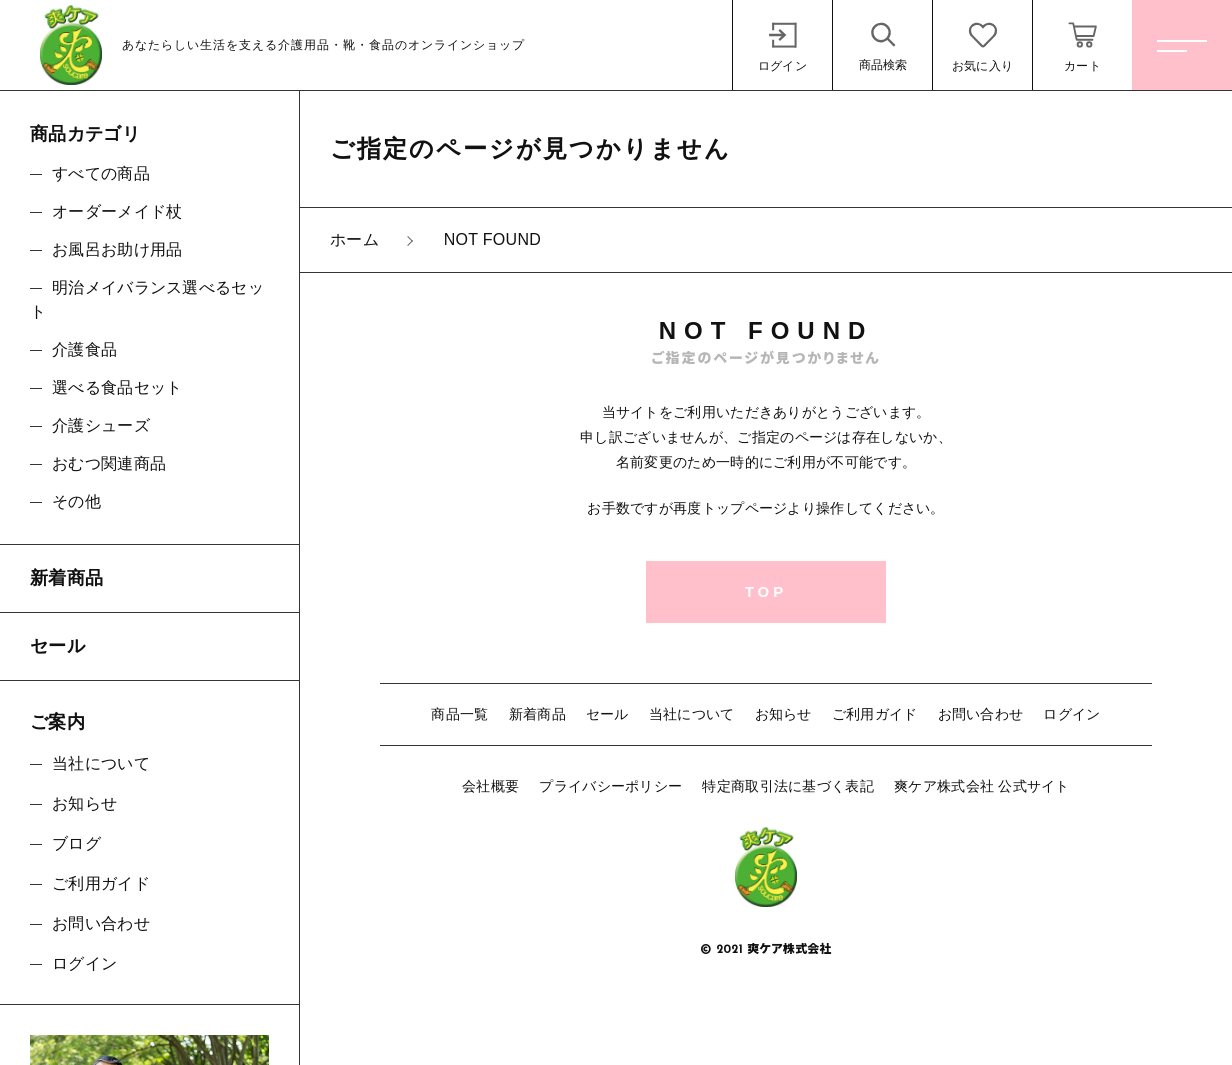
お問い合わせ (981, 714)
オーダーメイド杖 (117, 211)
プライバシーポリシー (610, 786)
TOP (766, 591)
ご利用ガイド (875, 714)
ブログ (76, 843)
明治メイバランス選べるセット (147, 299)
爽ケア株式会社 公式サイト (982, 786)
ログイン (1071, 714)
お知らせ (783, 714)
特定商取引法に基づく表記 (788, 786)
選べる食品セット (117, 387)
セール (607, 714)
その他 (76, 501)
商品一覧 (459, 714)
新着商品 (537, 714)
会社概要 (490, 786)
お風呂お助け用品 (117, 249)
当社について (692, 714)
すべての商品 (101, 173)
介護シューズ (101, 425)
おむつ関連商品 (109, 463)
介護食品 (84, 349)
